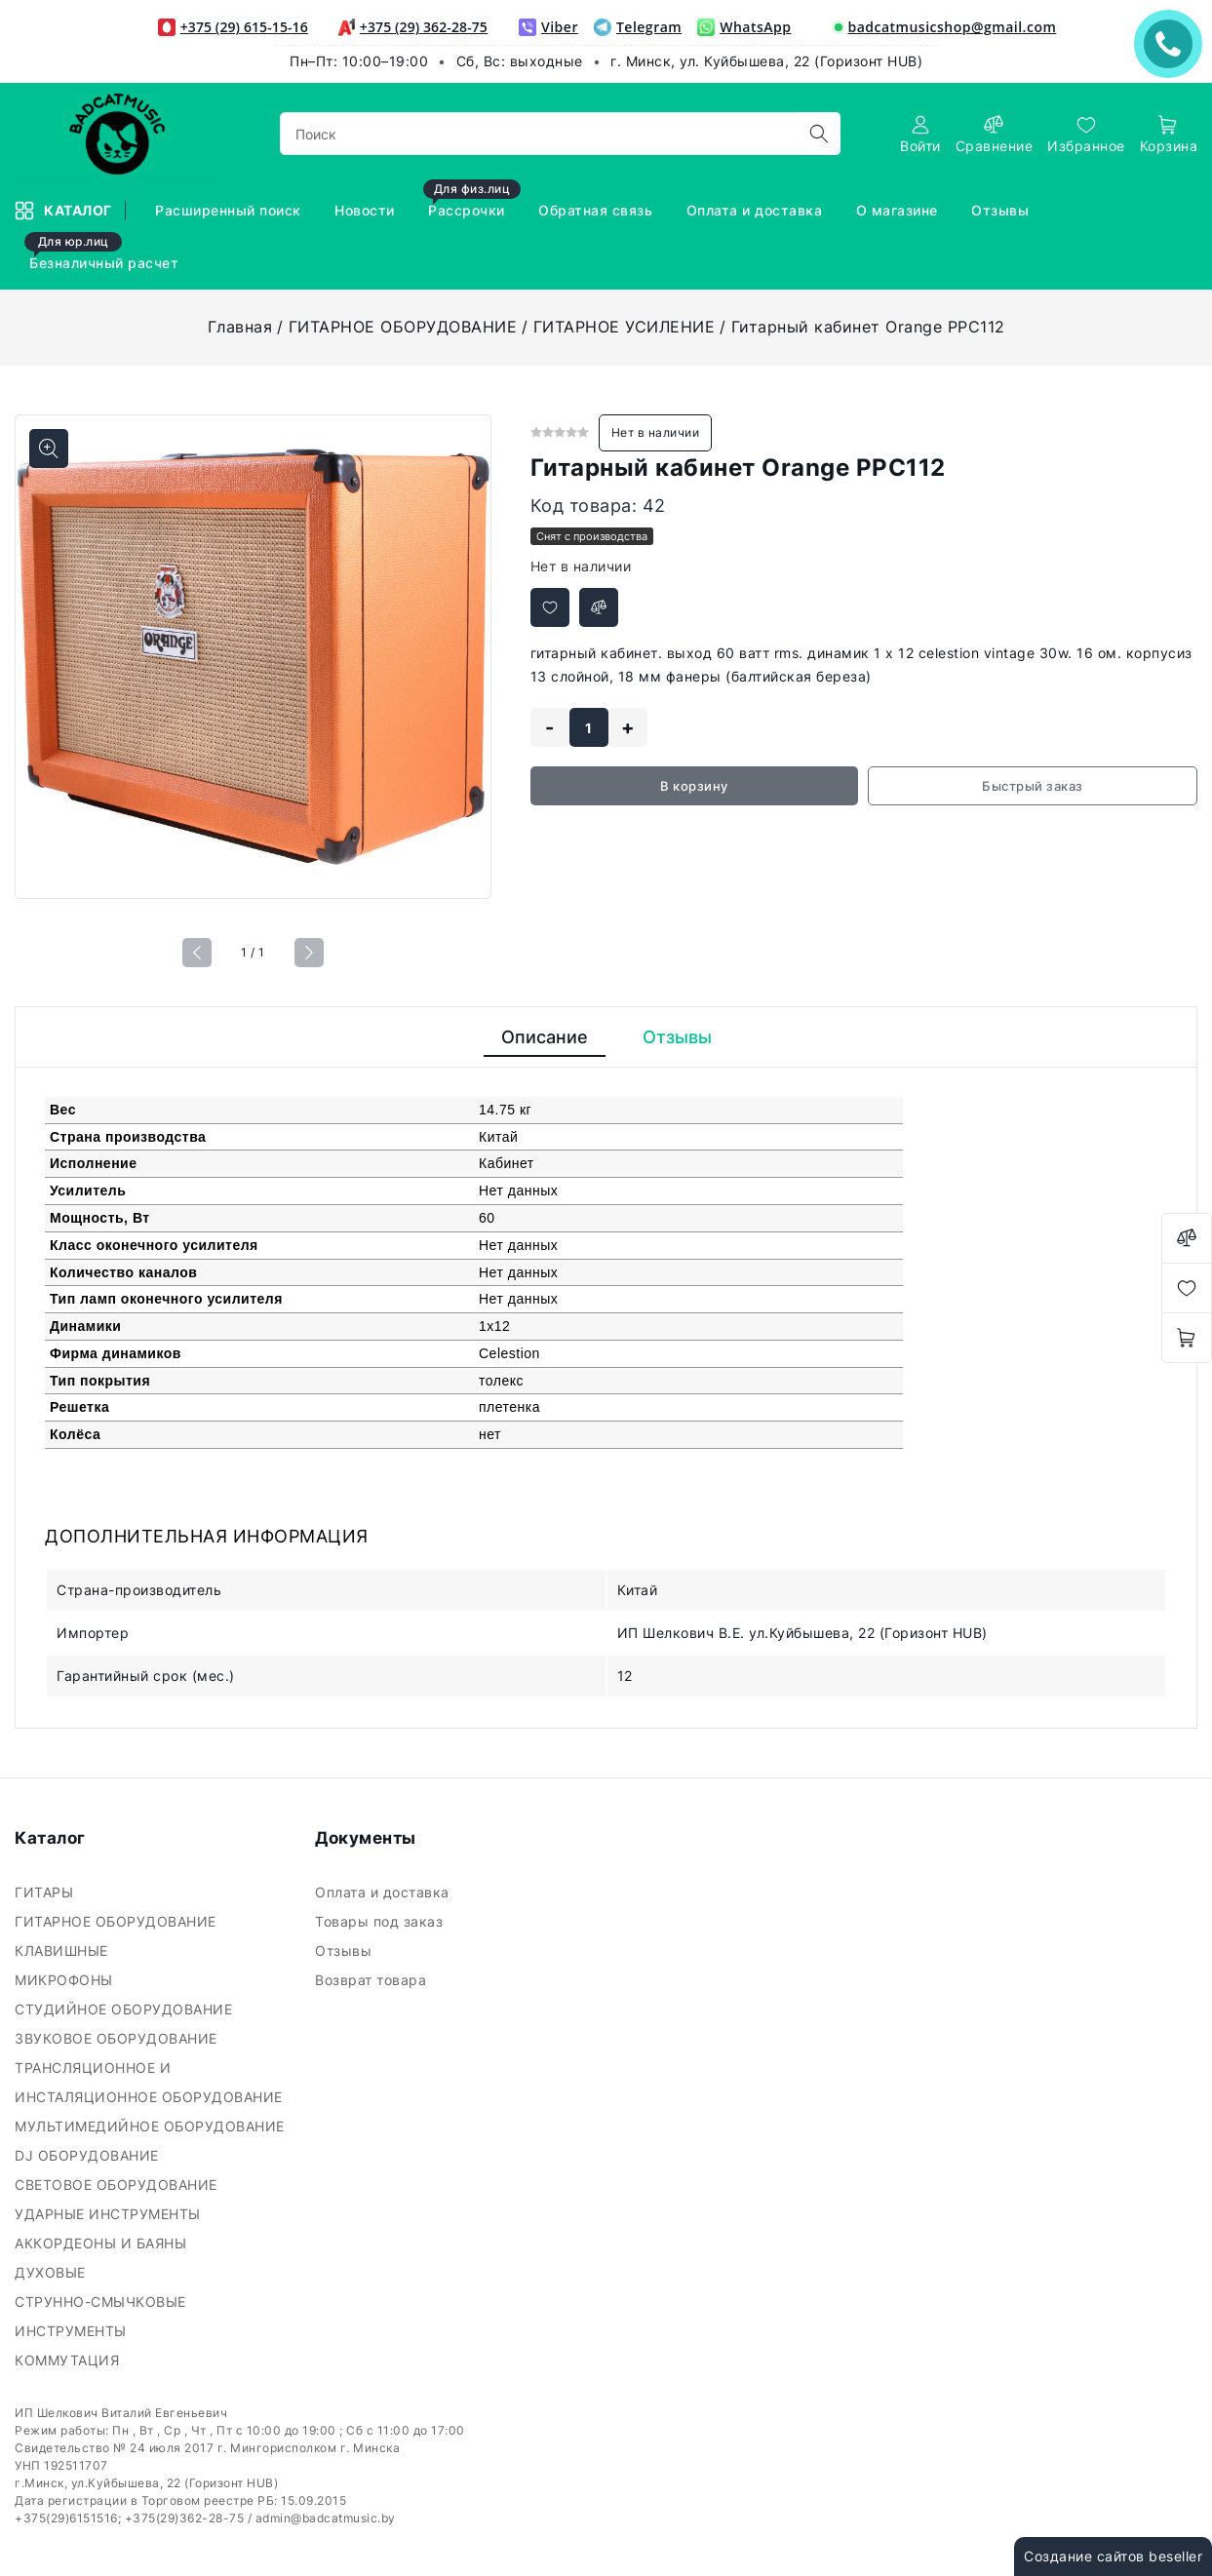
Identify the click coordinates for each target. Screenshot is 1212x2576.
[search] (819, 133)
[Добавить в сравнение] (598, 607)
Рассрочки (472, 201)
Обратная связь (597, 210)
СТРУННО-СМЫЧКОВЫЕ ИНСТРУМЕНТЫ (100, 2316)
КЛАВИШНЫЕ (63, 1950)
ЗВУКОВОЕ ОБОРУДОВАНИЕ (118, 2038)
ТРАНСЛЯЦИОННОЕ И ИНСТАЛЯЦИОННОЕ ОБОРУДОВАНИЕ (151, 2082)
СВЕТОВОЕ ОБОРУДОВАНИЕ (118, 2184)
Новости (366, 210)
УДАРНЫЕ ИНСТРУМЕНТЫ (110, 2213)
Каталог (65, 210)
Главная (240, 326)
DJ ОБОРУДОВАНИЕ (89, 2155)
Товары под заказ (381, 1921)
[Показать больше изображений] (48, 448)
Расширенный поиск (230, 210)
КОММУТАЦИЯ (69, 2360)
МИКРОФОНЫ (66, 1979)
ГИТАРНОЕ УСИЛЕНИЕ (624, 326)
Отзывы (1002, 210)
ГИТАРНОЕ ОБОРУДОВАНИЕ (403, 326)
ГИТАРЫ (46, 1892)
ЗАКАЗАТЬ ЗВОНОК (1173, 43)
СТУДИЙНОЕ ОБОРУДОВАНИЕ (126, 2009)
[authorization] (920, 134)
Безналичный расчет (103, 254)
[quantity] (588, 727)
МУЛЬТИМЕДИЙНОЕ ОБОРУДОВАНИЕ (152, 2126)
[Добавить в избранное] (549, 607)
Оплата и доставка (756, 210)
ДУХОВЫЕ (52, 2272)
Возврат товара (373, 1979)
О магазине (899, 210)
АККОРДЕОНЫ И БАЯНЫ (103, 2243)
